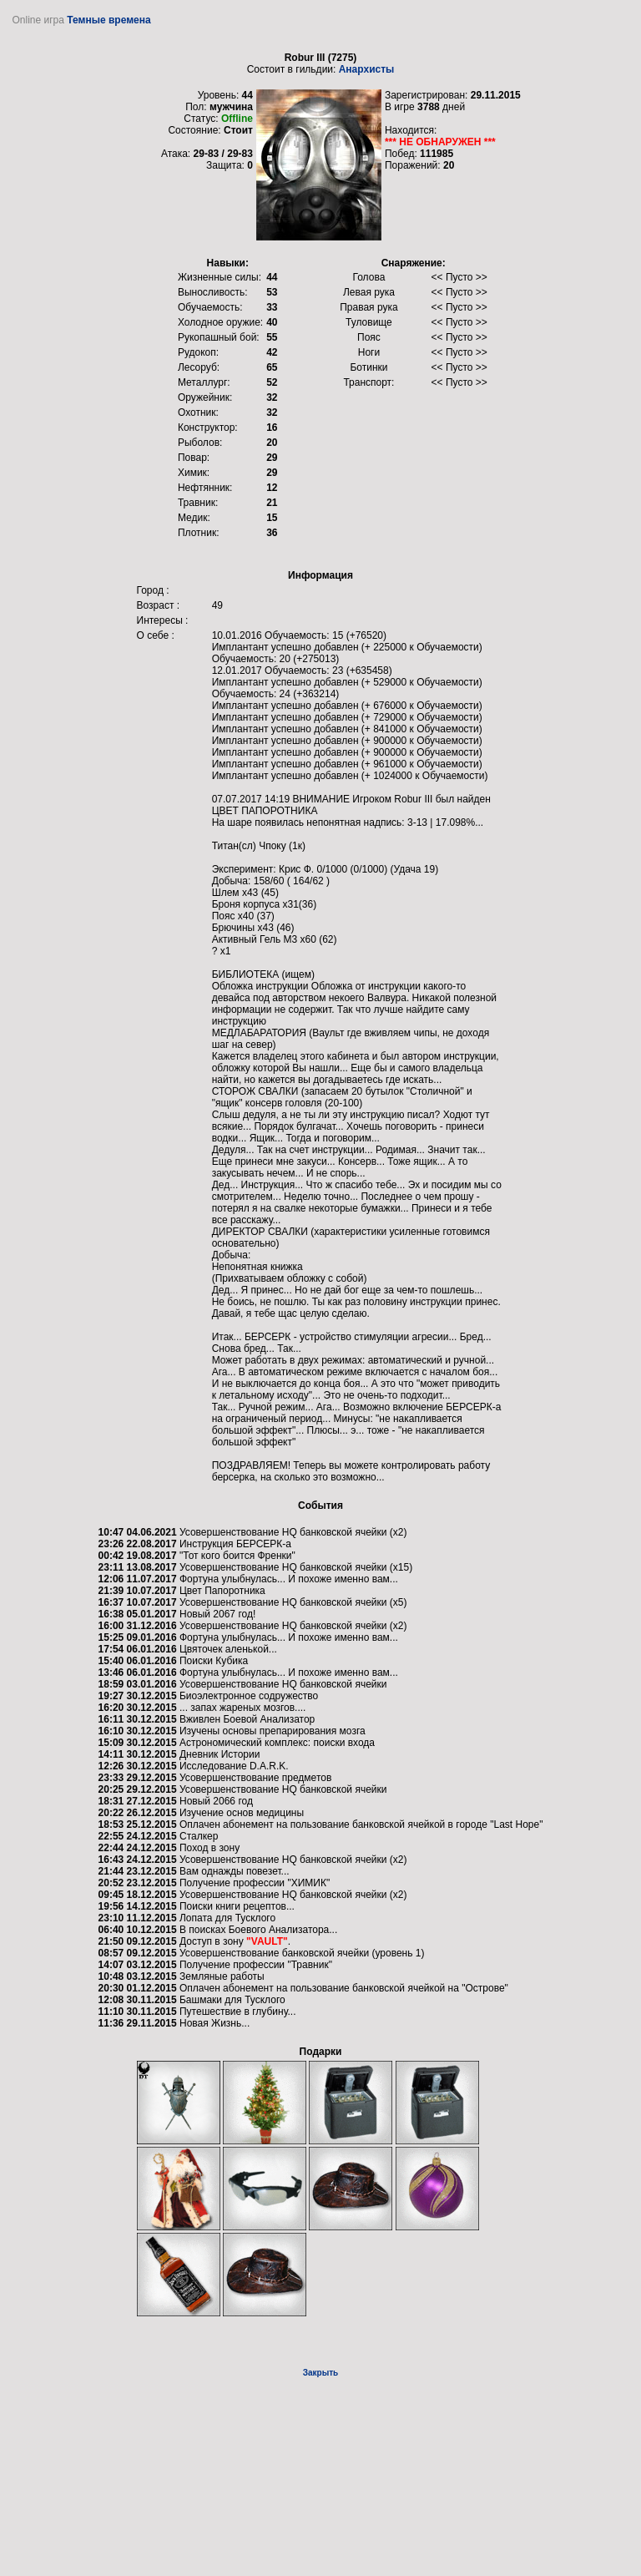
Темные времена (108, 20)
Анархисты (367, 69)
